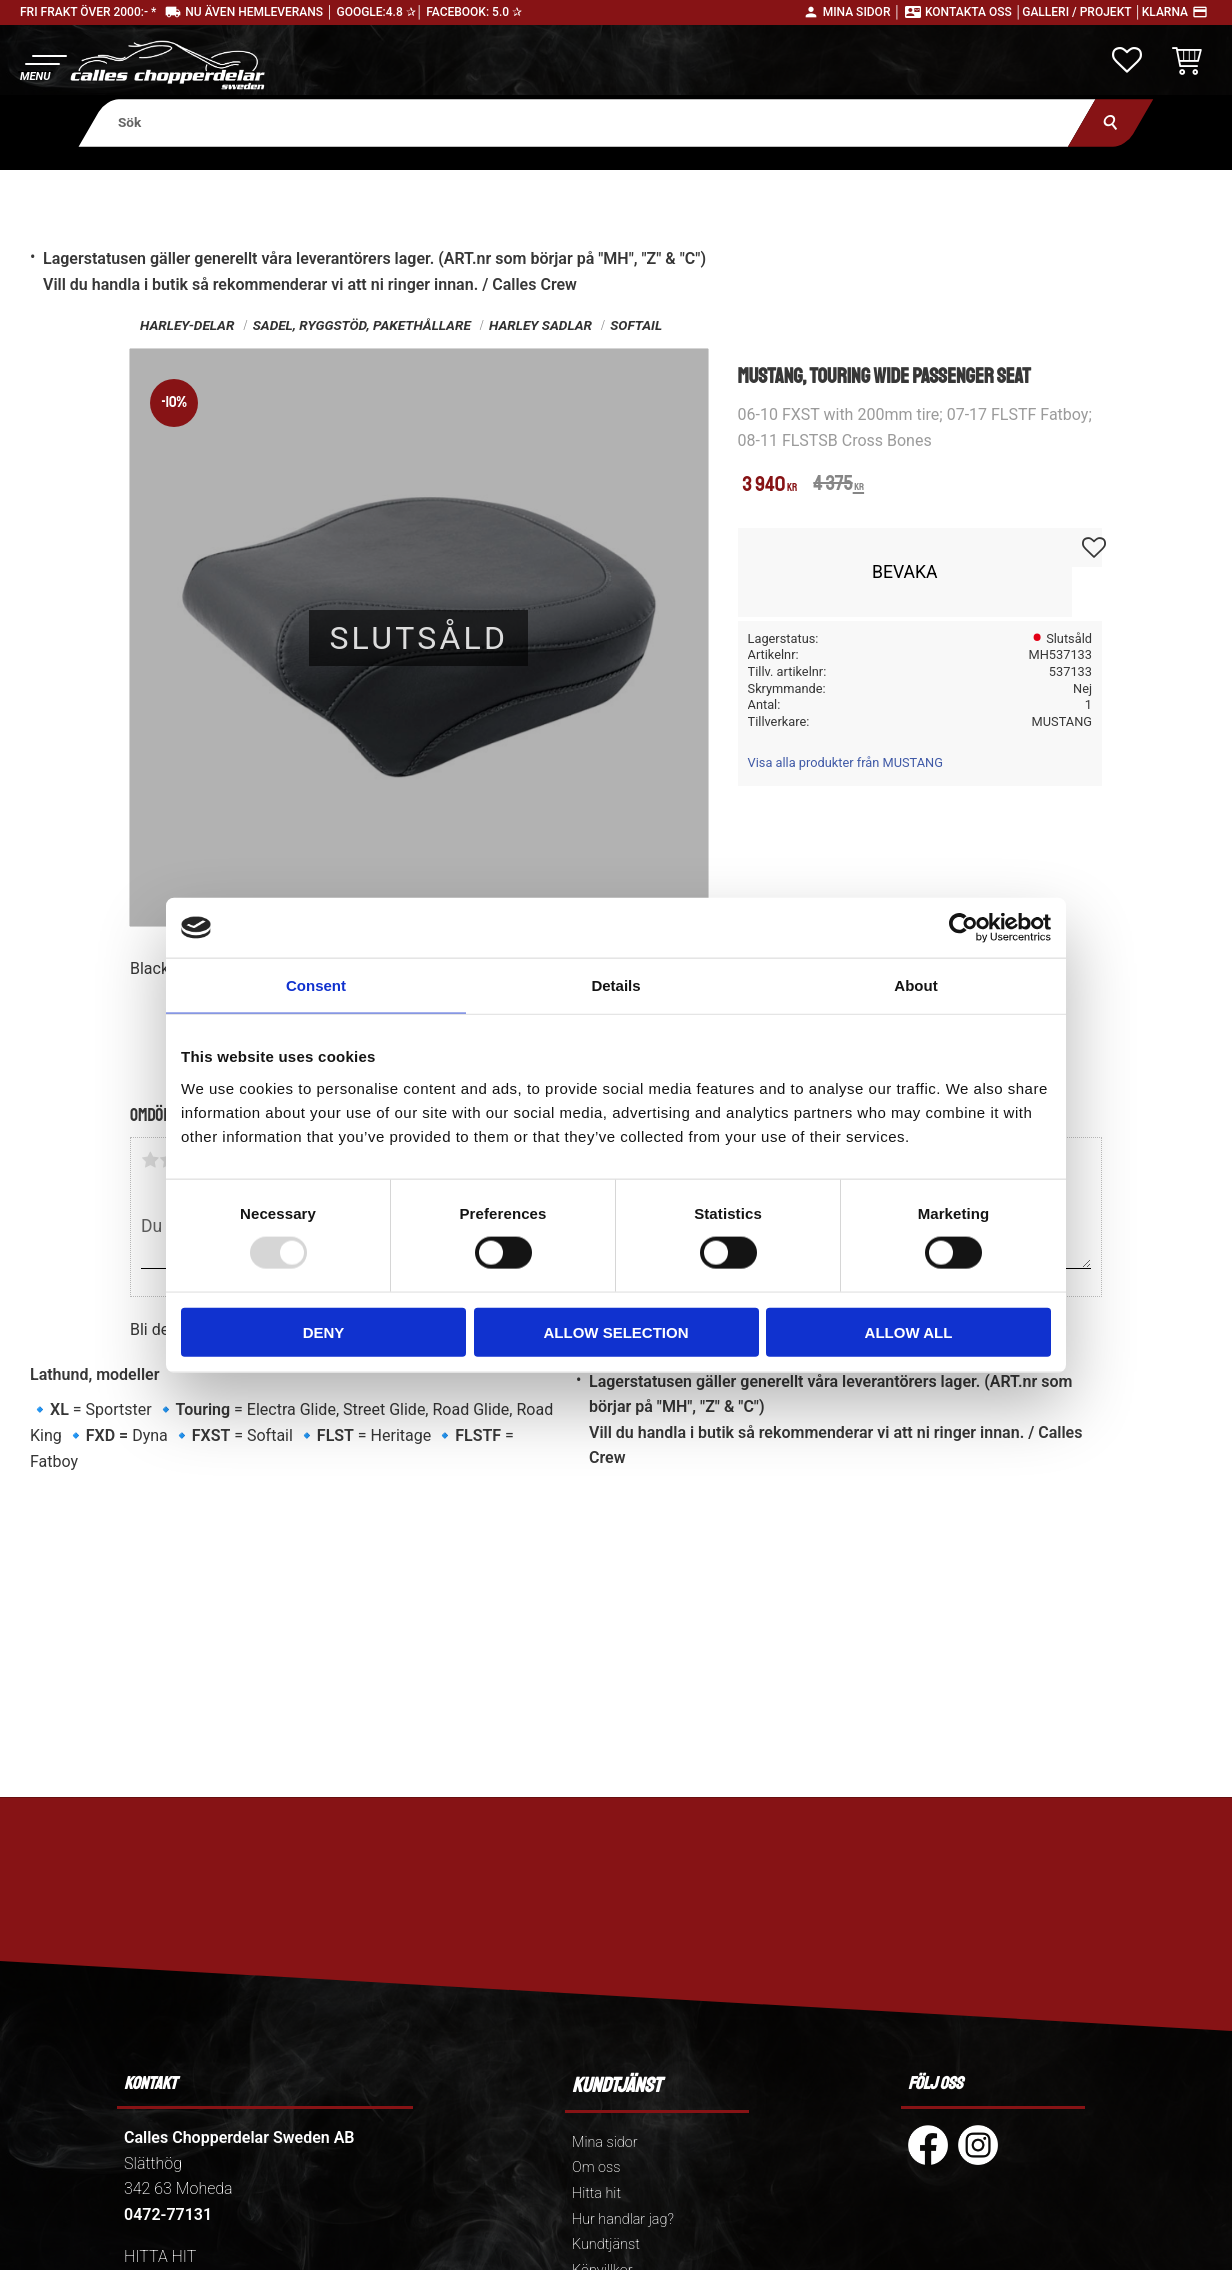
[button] (42, 65)
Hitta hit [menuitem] (596, 2193)
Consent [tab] (316, 985)
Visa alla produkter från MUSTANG (845, 762)
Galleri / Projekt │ (1082, 12)
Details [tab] (615, 985)
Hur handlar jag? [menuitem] (623, 2219)
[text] (770, 486)
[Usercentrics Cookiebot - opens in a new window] (963, 928)
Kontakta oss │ (973, 12)
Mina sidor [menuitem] (604, 2142)
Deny (324, 1331)
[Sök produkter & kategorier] (586, 122)
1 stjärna (150, 1160)
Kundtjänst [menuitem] (606, 2244)
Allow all (909, 1331)
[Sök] (1110, 122)
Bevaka (905, 572)
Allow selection (616, 1331)
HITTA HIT (160, 2256)
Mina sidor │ (862, 12)
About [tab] (915, 985)
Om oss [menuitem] (596, 2167)
